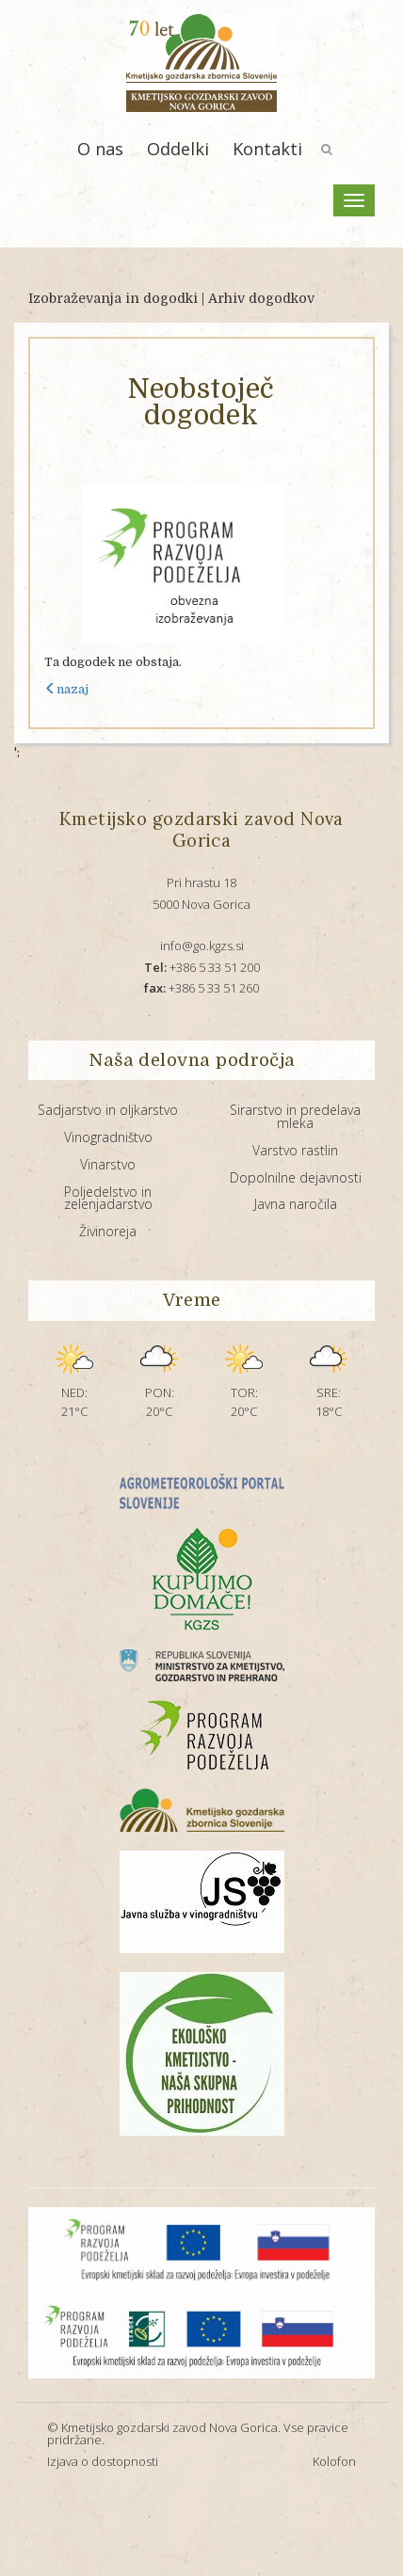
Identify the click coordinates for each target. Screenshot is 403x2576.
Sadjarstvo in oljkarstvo (108, 1110)
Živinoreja (108, 1231)
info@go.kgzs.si (202, 945)
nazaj (66, 689)
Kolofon (334, 2461)
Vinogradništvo (108, 1137)
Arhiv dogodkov (261, 298)
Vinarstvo (108, 1164)
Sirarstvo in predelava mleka (295, 1116)
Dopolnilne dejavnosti (296, 1177)
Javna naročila (295, 1204)
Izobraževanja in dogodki (113, 298)
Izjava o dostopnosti (102, 2461)
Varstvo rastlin (295, 1150)
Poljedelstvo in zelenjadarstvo (108, 1198)
